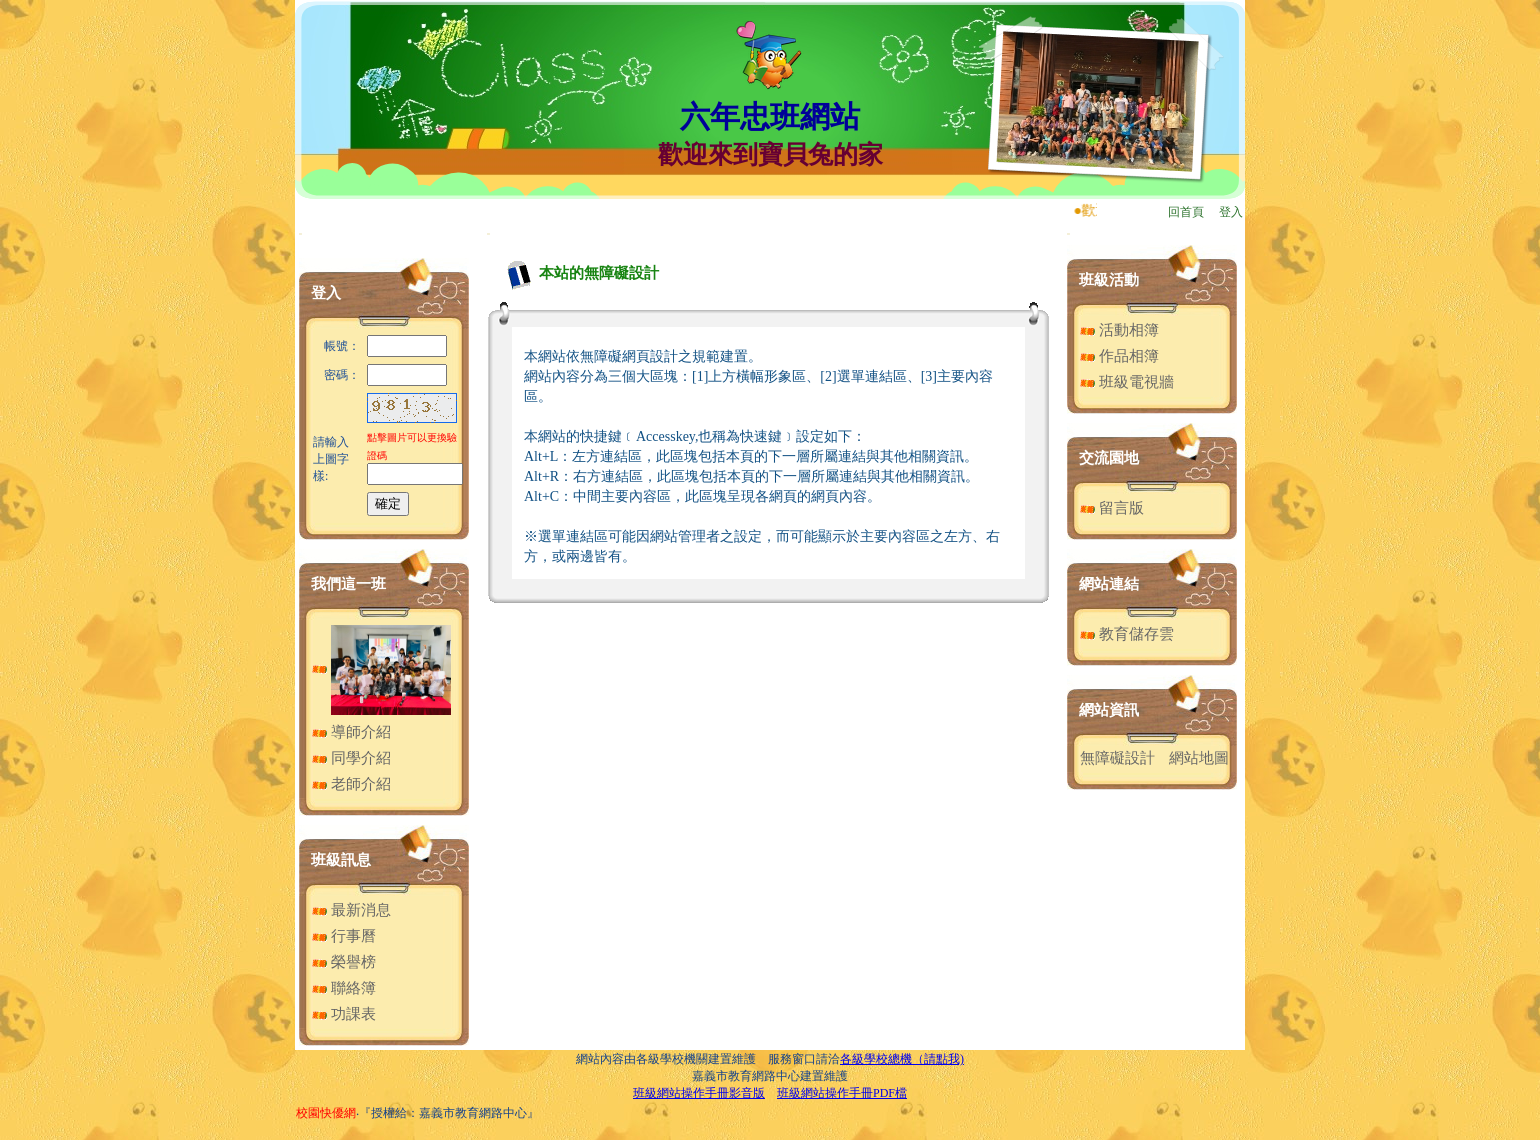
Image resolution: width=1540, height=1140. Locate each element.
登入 (1231, 212)
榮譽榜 (344, 962)
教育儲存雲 (1127, 634)
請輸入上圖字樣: (331, 459)
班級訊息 (341, 860)
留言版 (1112, 508)
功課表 (344, 1014)
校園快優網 (326, 1113)
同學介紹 (351, 758)
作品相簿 (1119, 356)
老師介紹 (351, 784)
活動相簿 (1119, 330)
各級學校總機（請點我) (902, 1059)
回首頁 (1186, 212)
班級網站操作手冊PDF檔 (842, 1093)
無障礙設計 (1117, 758)
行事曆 (344, 936)
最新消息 (351, 910)
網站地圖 (1199, 758)
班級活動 (1109, 280)
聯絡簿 (344, 988)
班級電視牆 (1127, 382)
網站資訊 (1109, 710)
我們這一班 (348, 584)
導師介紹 (351, 732)
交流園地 (1109, 458)
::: (300, 233)
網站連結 (1109, 584)
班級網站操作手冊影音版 (699, 1093)
